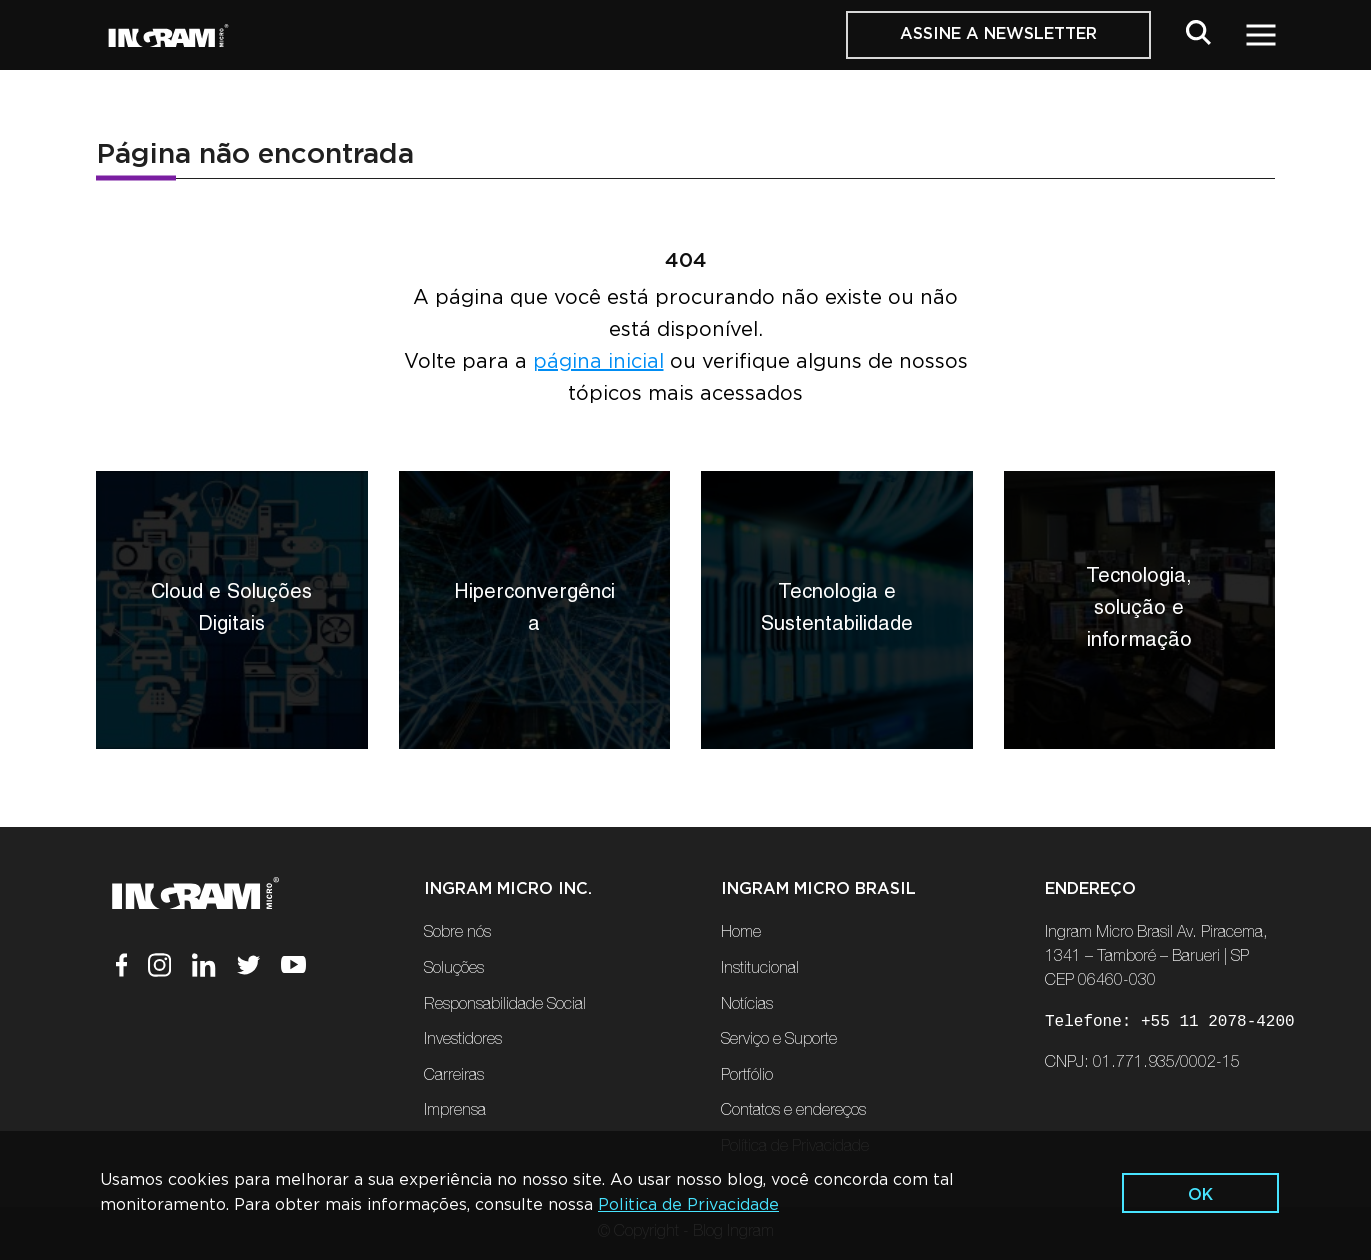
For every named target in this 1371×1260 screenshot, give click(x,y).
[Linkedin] (214, 969)
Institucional (760, 970)
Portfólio (747, 1077)
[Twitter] (259, 969)
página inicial (598, 362)
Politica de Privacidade (688, 1205)
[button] (1198, 37)
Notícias (747, 1006)
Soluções (454, 970)
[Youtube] (293, 969)
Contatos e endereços (793, 1112)
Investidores (463, 1041)
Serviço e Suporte (779, 1041)
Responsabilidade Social (505, 1006)
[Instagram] (170, 969)
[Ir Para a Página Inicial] (168, 35)
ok (1200, 1195)
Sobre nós (457, 934)
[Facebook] (132, 969)
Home (741, 934)
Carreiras (454, 1077)
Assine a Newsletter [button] (998, 34)
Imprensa (455, 1112)
